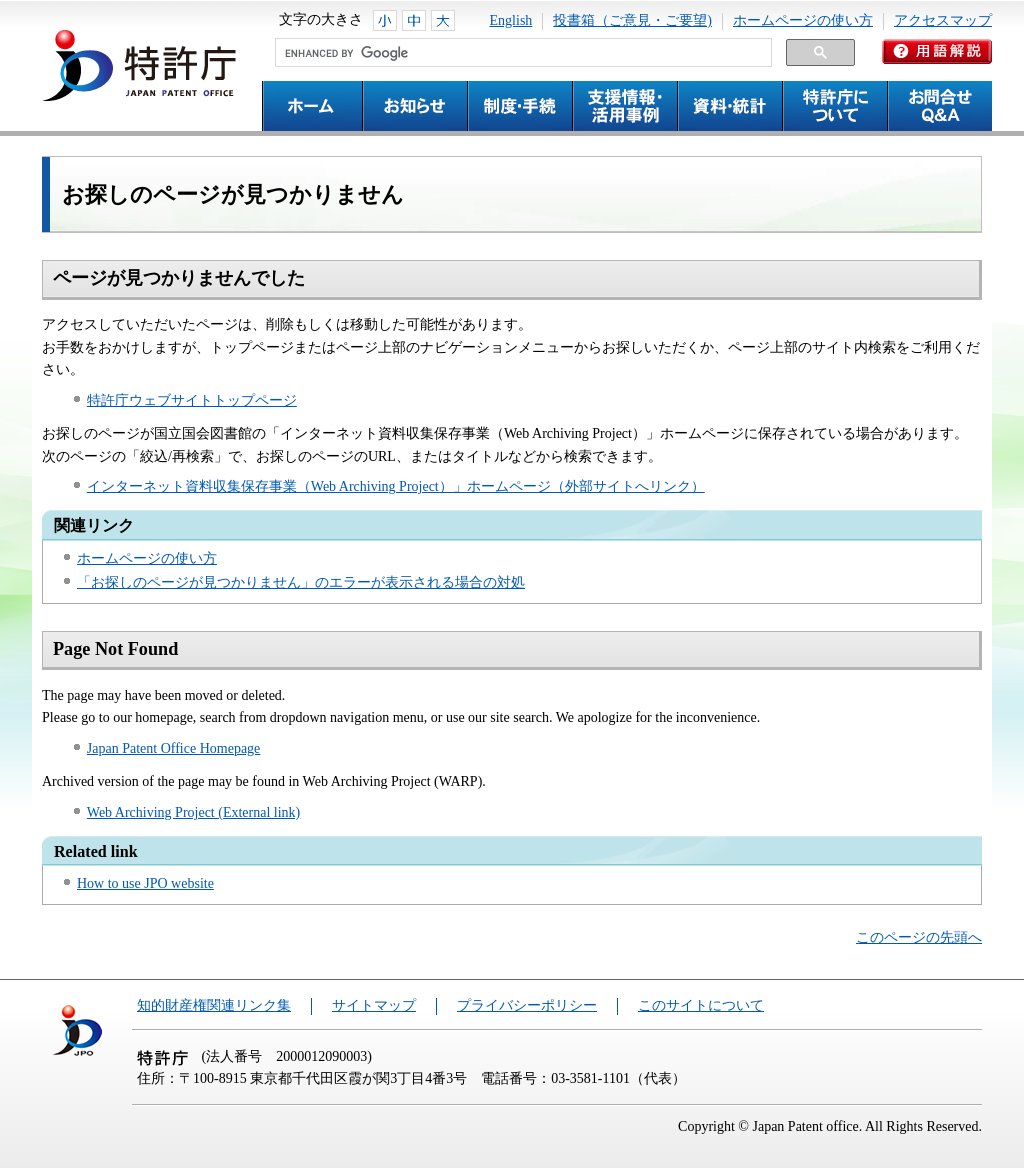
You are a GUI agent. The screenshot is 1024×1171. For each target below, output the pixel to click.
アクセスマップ (943, 20)
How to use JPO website (145, 883)
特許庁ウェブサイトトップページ (192, 400)
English (511, 20)
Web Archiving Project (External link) (193, 812)
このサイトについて (701, 1005)
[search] (521, 53)
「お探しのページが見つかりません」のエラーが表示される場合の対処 (301, 582)
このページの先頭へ (919, 937)
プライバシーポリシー (527, 1005)
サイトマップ (374, 1005)
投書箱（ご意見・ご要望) (632, 20)
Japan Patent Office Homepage (174, 748)
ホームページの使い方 (803, 20)
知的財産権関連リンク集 (214, 1005)
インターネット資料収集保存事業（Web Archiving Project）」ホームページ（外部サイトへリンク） (396, 486)
